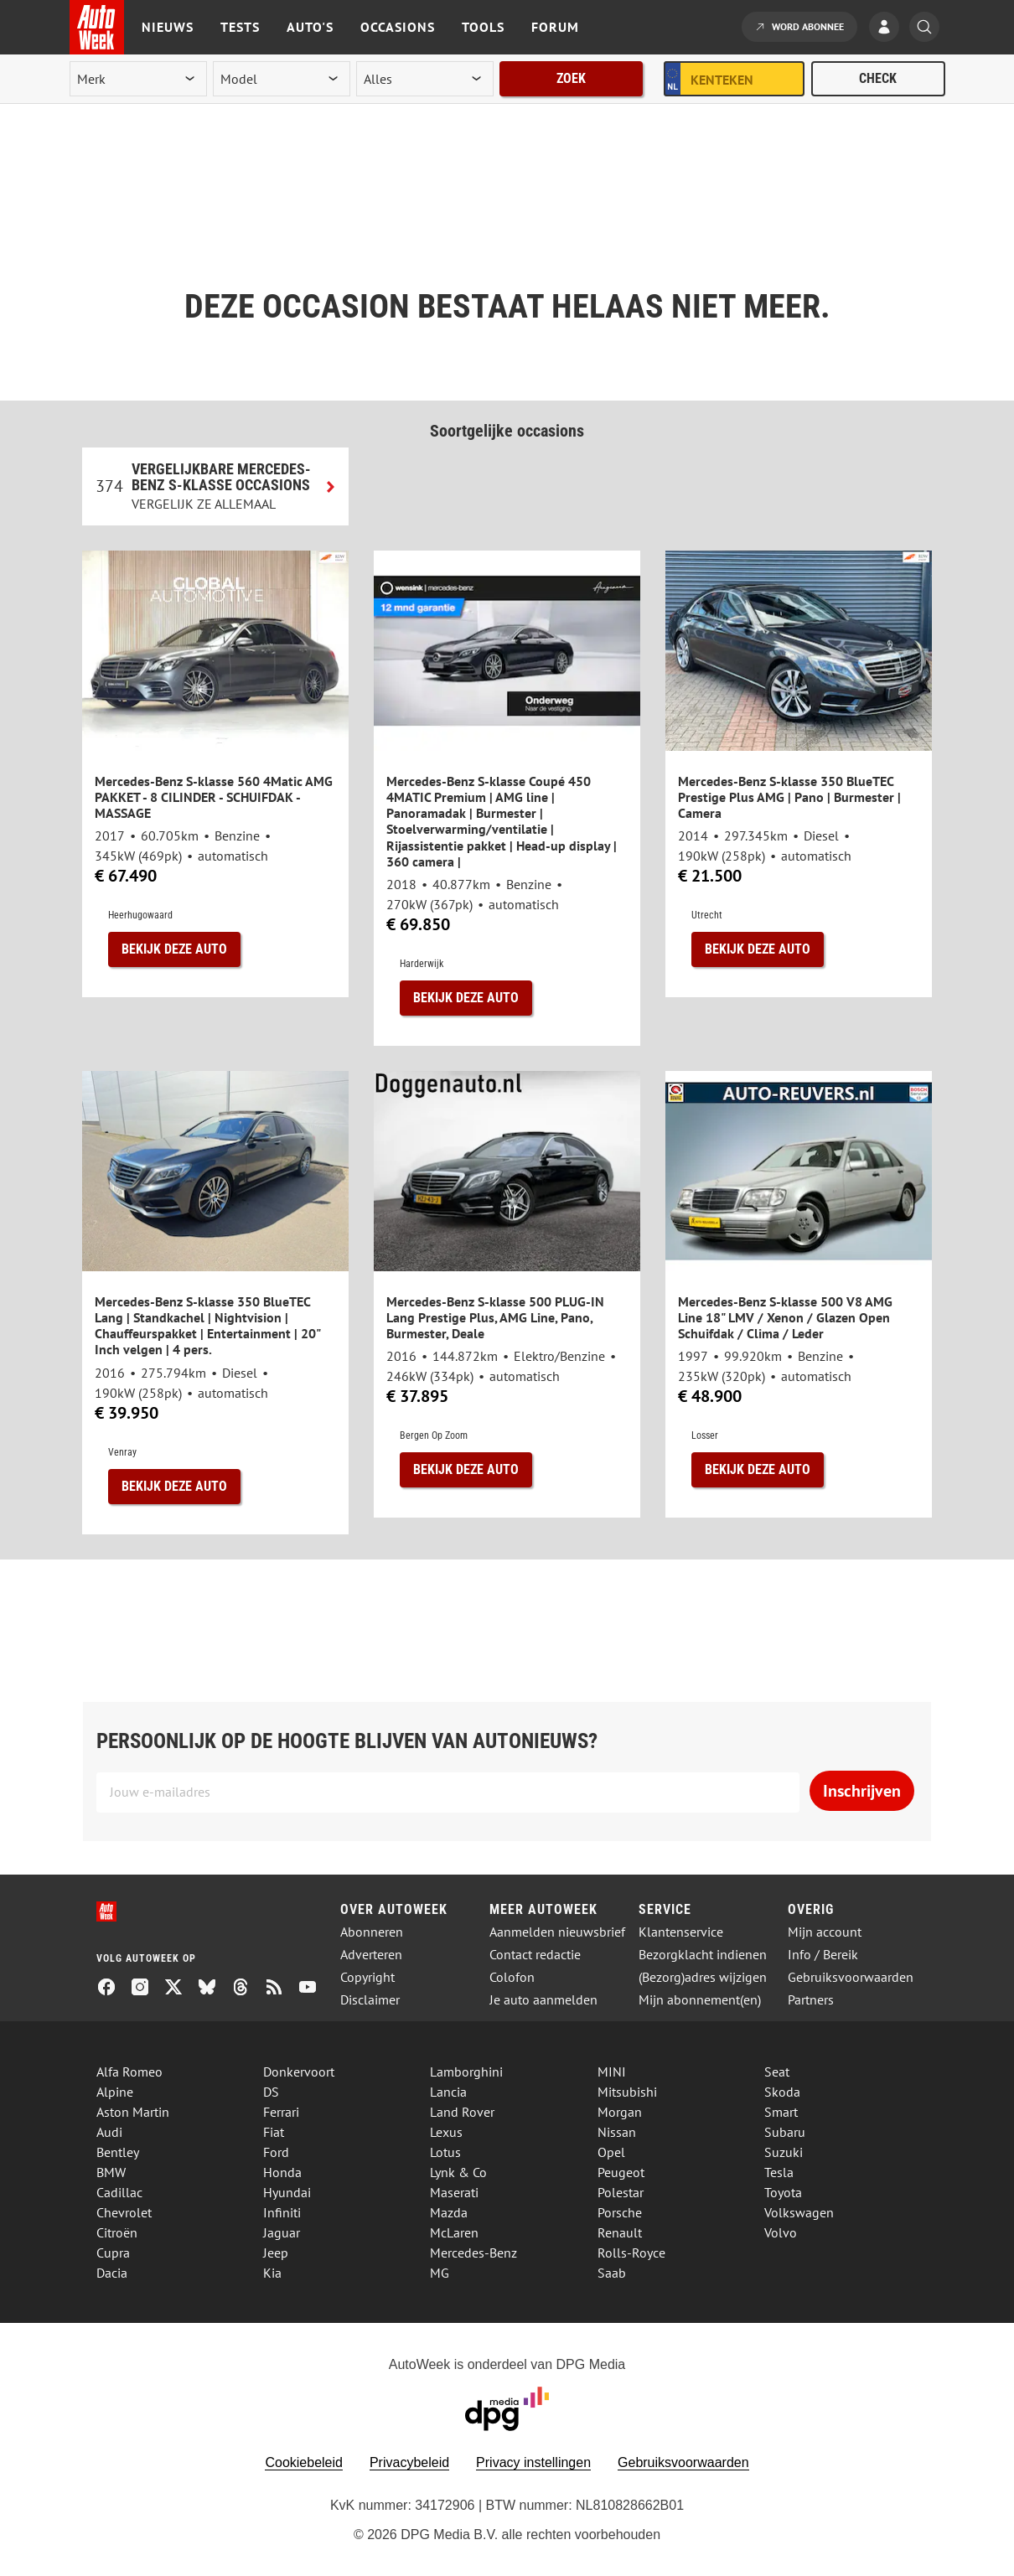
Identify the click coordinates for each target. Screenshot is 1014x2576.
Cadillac (119, 2192)
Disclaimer (370, 2000)
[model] (281, 78)
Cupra (113, 2252)
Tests (240, 26)
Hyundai (287, 2192)
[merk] (138, 78)
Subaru (784, 2131)
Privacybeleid (409, 2462)
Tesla (779, 2172)
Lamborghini (466, 2071)
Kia (272, 2272)
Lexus (446, 2131)
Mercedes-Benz (473, 2252)
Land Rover (462, 2111)
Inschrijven (862, 1791)
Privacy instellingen (533, 2462)
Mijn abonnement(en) (700, 2000)
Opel (611, 2152)
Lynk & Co (458, 2172)
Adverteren (371, 1955)
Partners (811, 2000)
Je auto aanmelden (543, 2000)
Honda (282, 2172)
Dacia (111, 2272)
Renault (620, 2232)
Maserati (454, 2192)
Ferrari (281, 2111)
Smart (781, 2111)
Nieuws (168, 26)
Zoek (571, 78)
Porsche (620, 2212)
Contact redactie (535, 1955)
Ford (276, 2152)
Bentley (117, 2152)
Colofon (512, 1977)
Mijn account (824, 1932)
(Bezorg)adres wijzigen (703, 1977)
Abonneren (371, 1932)
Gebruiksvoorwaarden (850, 1977)
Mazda (449, 2212)
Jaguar (281, 2232)
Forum (555, 26)
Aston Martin (132, 2111)
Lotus (445, 2152)
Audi (109, 2131)
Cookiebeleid (304, 2462)
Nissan (617, 2131)
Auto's (310, 26)
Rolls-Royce (631, 2252)
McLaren (454, 2232)
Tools (483, 26)
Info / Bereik (823, 1955)
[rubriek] (425, 78)
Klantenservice (681, 1932)
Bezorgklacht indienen (703, 1955)
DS (271, 2091)
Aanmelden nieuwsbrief (557, 1932)
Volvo (780, 2232)
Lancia (448, 2091)
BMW (111, 2172)
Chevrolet (124, 2212)
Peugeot (621, 2172)
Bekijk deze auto (174, 949)
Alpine (114, 2091)
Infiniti (282, 2212)
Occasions (397, 26)
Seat (776, 2071)
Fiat (273, 2131)
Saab (612, 2272)
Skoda (782, 2091)
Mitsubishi (627, 2091)
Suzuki (783, 2152)
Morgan (620, 2111)
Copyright (367, 1977)
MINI (612, 2071)
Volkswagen (799, 2212)
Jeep (275, 2252)
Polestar (621, 2192)
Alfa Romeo (129, 2071)
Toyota (783, 2192)
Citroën (116, 2232)
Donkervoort (298, 2071)
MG (439, 2272)
